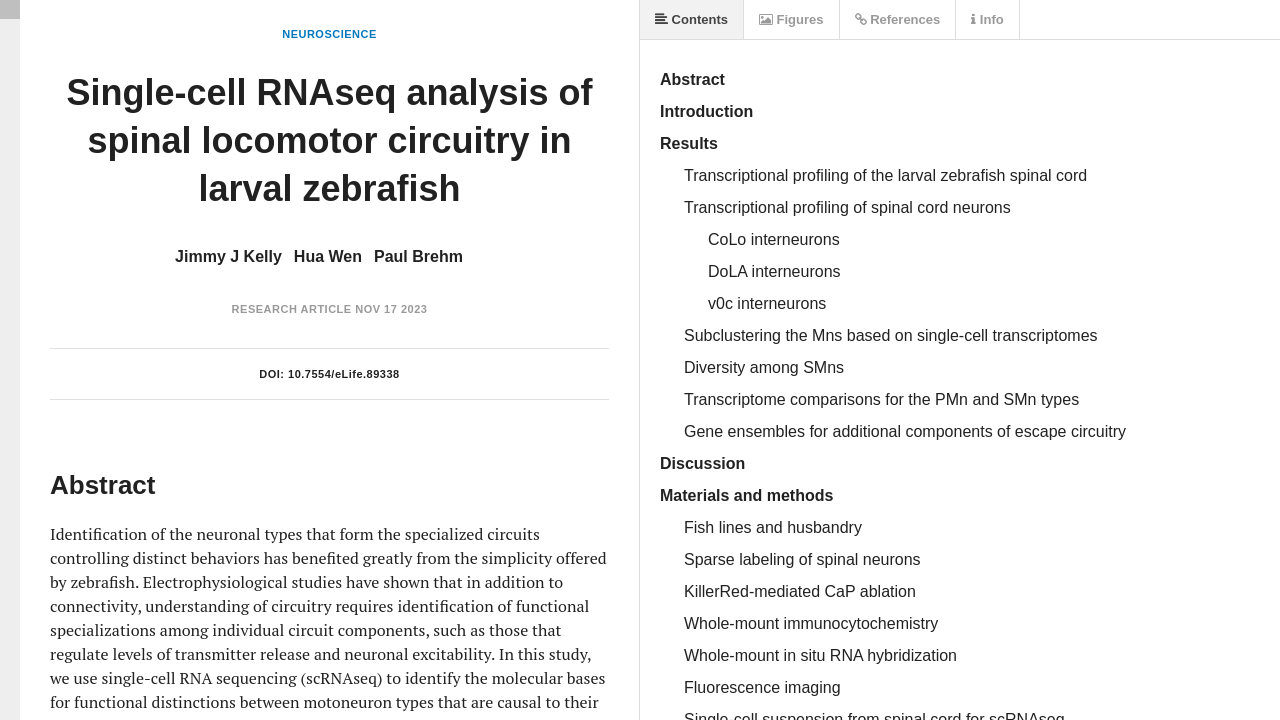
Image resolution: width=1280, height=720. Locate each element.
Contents (691, 19)
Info (987, 19)
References (898, 19)
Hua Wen (328, 256)
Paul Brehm (418, 256)
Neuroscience (329, 34)
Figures (791, 19)
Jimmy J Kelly (228, 256)
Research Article (292, 309)
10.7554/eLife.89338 (344, 374)
